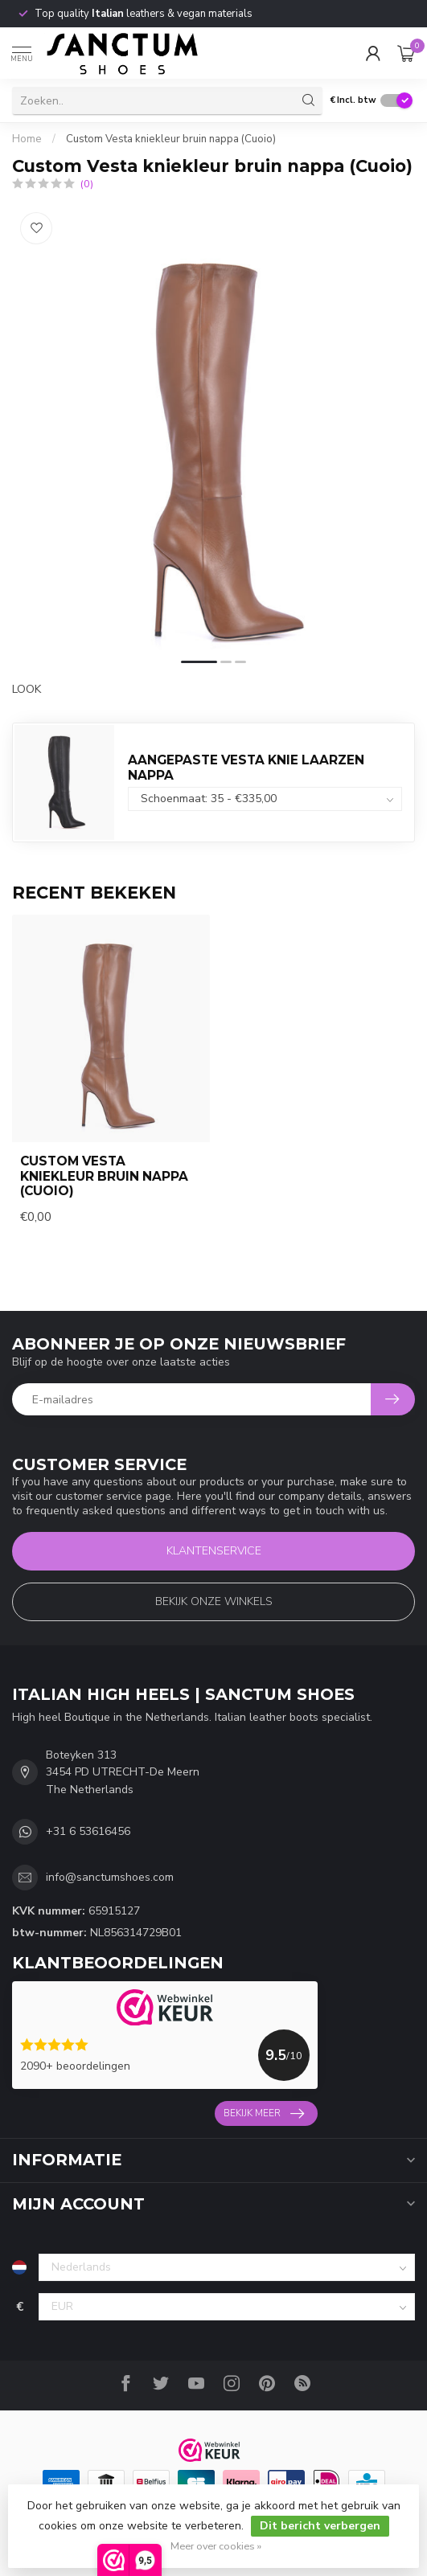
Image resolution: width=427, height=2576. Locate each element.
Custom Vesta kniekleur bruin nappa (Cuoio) (171, 139)
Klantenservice (213, 1550)
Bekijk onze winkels (214, 1601)
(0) (86, 183)
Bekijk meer (264, 2114)
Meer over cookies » (215, 2546)
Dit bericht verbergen (320, 2525)
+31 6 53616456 (88, 1831)
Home (27, 139)
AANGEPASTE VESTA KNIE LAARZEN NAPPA (246, 767)
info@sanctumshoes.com (110, 1877)
